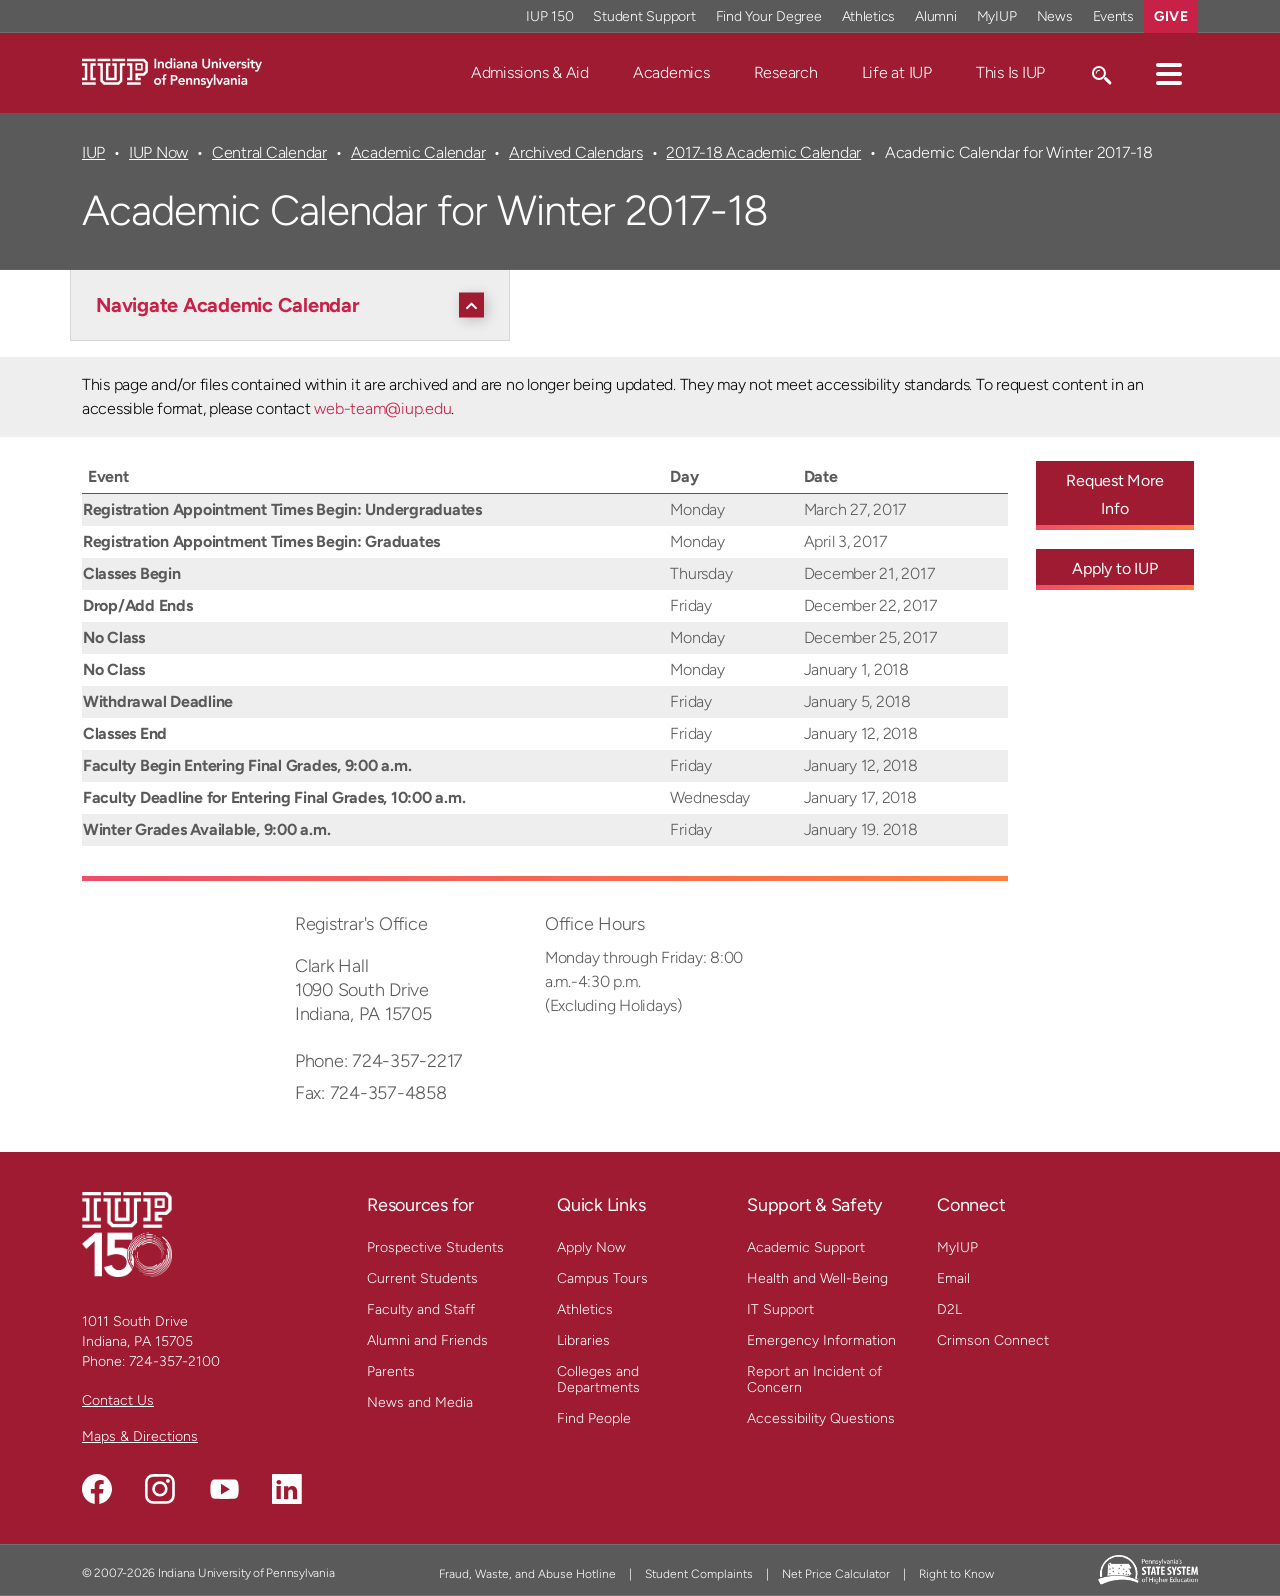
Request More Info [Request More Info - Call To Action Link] (1114, 494)
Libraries (583, 1340)
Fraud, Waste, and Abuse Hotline (527, 1574)
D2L (949, 1309)
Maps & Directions (140, 1436)
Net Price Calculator (836, 1574)
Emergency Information (821, 1340)
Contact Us (118, 1400)
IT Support (780, 1309)
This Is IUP (1010, 72)
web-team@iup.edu (382, 408)
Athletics (585, 1309)
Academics (671, 72)
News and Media (420, 1402)
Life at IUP (897, 72)
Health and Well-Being (817, 1278)
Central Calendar (269, 152)
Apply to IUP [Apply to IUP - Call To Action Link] (1114, 568)
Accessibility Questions (821, 1418)
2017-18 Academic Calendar (763, 152)
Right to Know (956, 1574)
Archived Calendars (575, 152)
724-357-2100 (174, 1361)
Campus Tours (602, 1278)
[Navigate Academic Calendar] (295, 305)
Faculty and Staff (421, 1309)
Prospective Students (435, 1247)
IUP (93, 152)
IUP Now (158, 152)
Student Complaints (699, 1574)
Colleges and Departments (598, 1379)
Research (786, 72)
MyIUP (957, 1247)
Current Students (422, 1278)
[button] (1169, 73)
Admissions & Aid (530, 72)
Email (953, 1278)
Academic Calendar (418, 152)
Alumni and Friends (427, 1340)
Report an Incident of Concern (814, 1379)
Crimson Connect (993, 1340)
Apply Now (591, 1247)
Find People (594, 1418)
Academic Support (806, 1247)
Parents (391, 1371)
